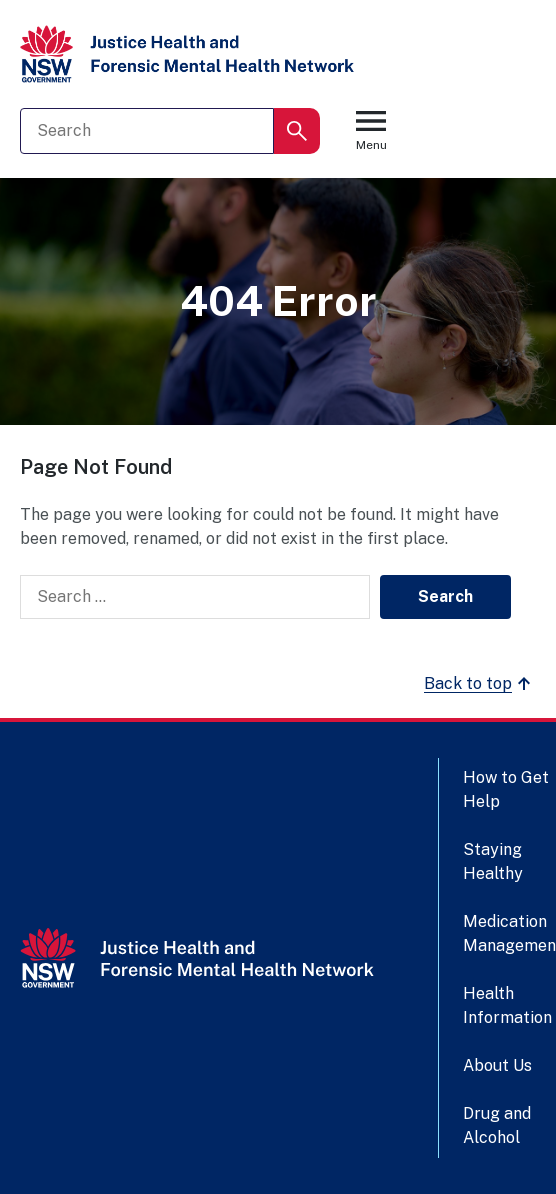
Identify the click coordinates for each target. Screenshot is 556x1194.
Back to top (480, 684)
